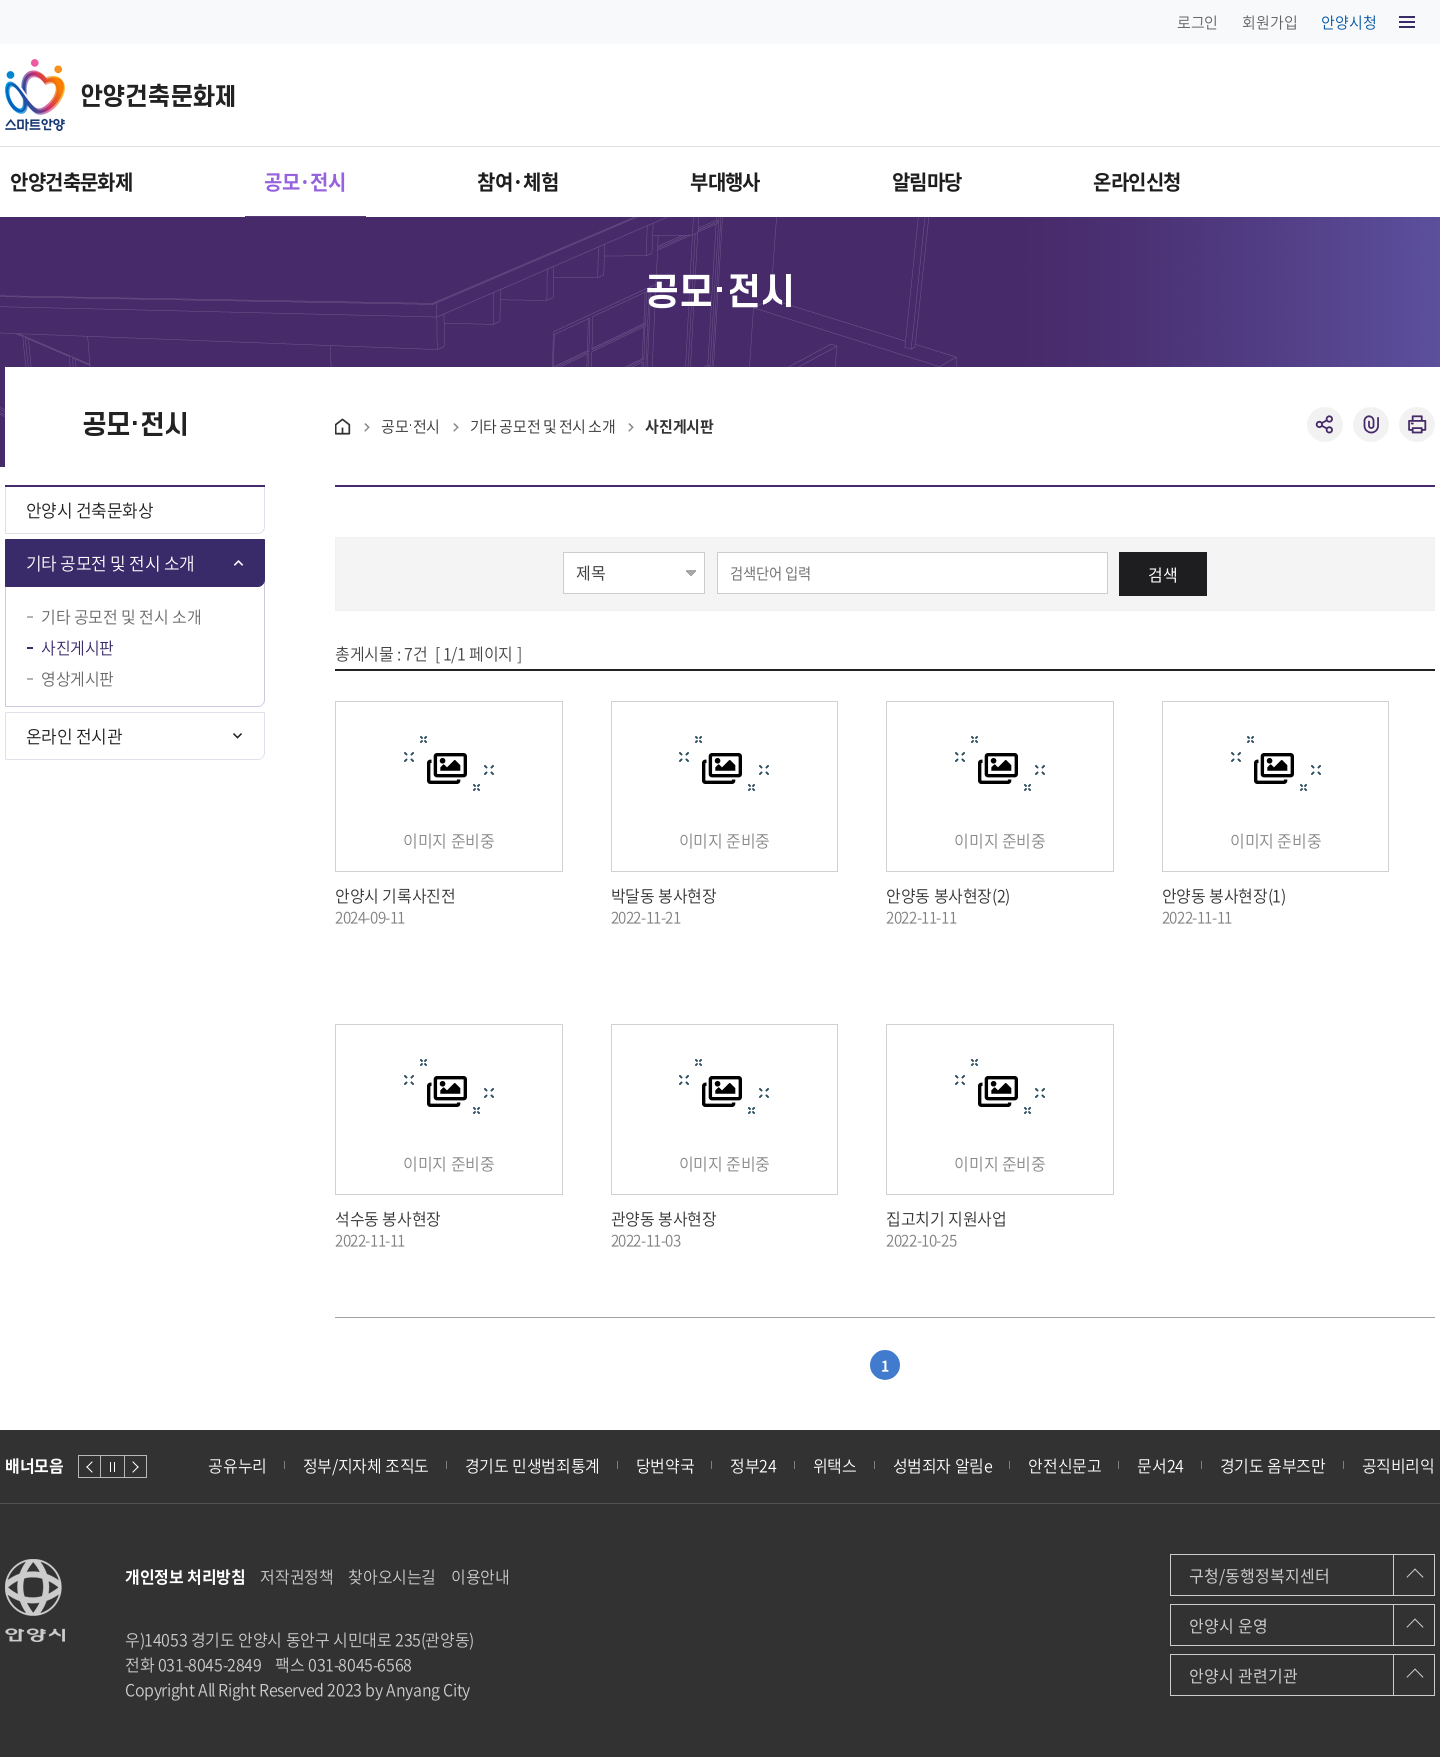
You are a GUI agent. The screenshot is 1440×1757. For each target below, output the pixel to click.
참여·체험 (608, 181)
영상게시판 (77, 678)
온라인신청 (1371, 181)
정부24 (753, 1465)
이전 (89, 1466)
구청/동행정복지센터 (1259, 1575)
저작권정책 (296, 1576)
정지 (112, 1466)
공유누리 (237, 1465)
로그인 (1198, 22)
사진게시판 (77, 647)
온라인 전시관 (74, 735)
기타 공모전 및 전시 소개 (110, 562)
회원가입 (1269, 22)
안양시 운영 (1228, 1625)
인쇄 (1417, 424)
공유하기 (1325, 424)
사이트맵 (1407, 25)
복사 (1371, 424)
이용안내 (480, 1576)
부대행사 (864, 181)
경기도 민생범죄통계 (532, 1465)
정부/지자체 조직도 (366, 1465)
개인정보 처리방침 (185, 1576)
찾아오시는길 (392, 1576)
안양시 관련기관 (1243, 1675)
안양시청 (1348, 22)
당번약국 (665, 1465)
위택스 (835, 1465)
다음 (135, 1466)
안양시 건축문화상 (89, 509)
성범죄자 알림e (943, 1465)
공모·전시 (347, 181)
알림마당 (1113, 181)
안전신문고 (1064, 1465)
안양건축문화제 (66, 181)
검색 (1163, 574)
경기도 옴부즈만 (1273, 1465)
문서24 (1160, 1465)
